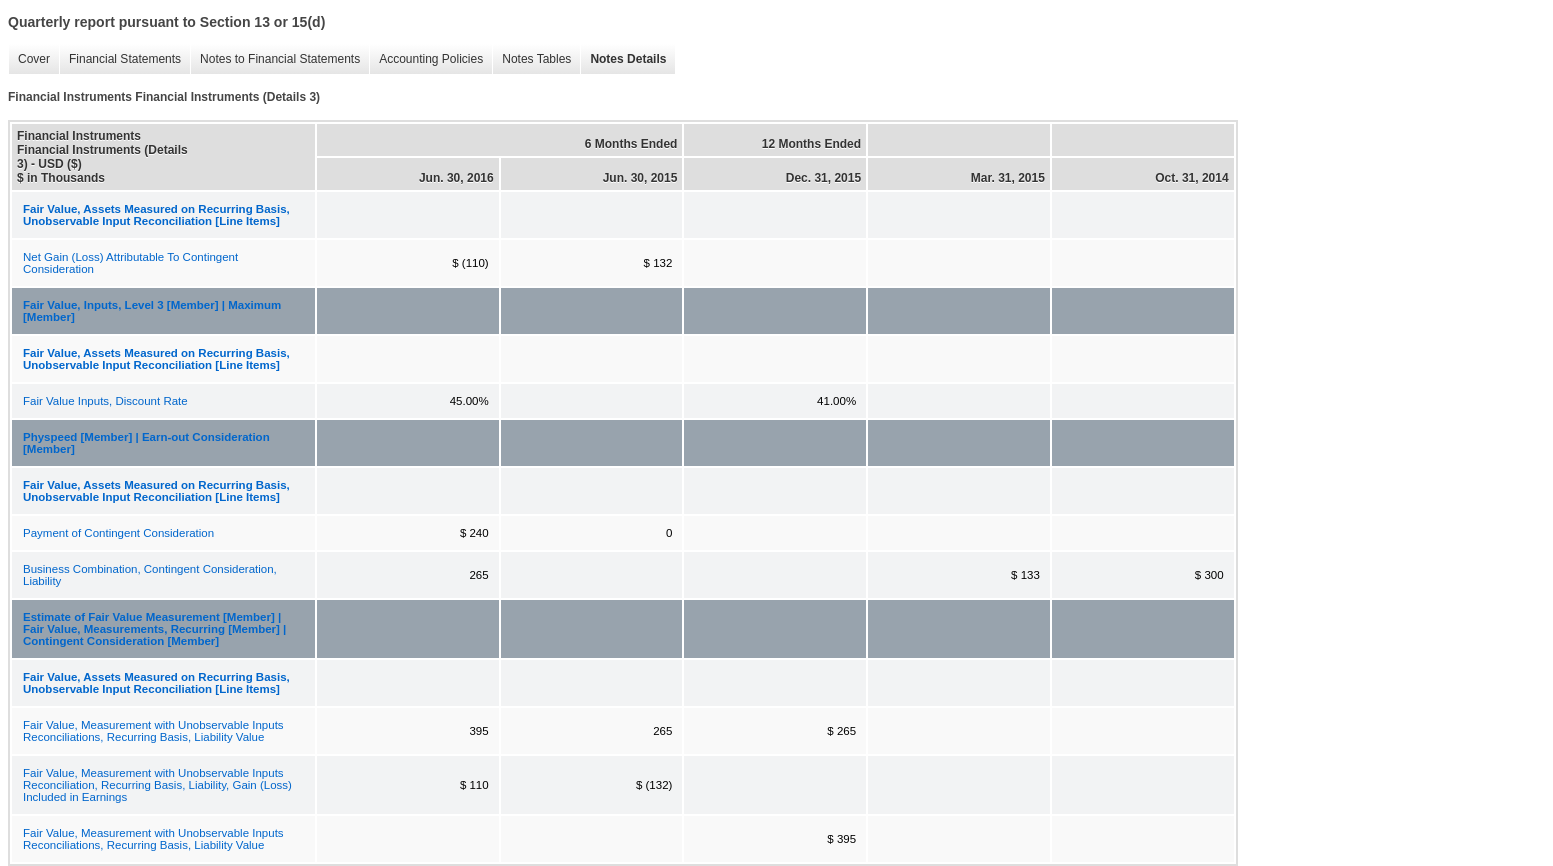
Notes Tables (531, 59)
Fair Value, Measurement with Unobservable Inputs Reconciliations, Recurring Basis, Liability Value (153, 731)
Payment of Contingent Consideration (118, 533)
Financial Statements (120, 59)
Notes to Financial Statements (275, 59)
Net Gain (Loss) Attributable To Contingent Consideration (130, 263)
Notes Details (623, 59)
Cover (29, 59)
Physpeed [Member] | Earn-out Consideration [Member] (146, 443)
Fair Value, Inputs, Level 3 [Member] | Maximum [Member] (152, 311)
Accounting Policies (426, 59)
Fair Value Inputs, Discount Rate (105, 401)
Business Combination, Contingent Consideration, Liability (150, 575)
